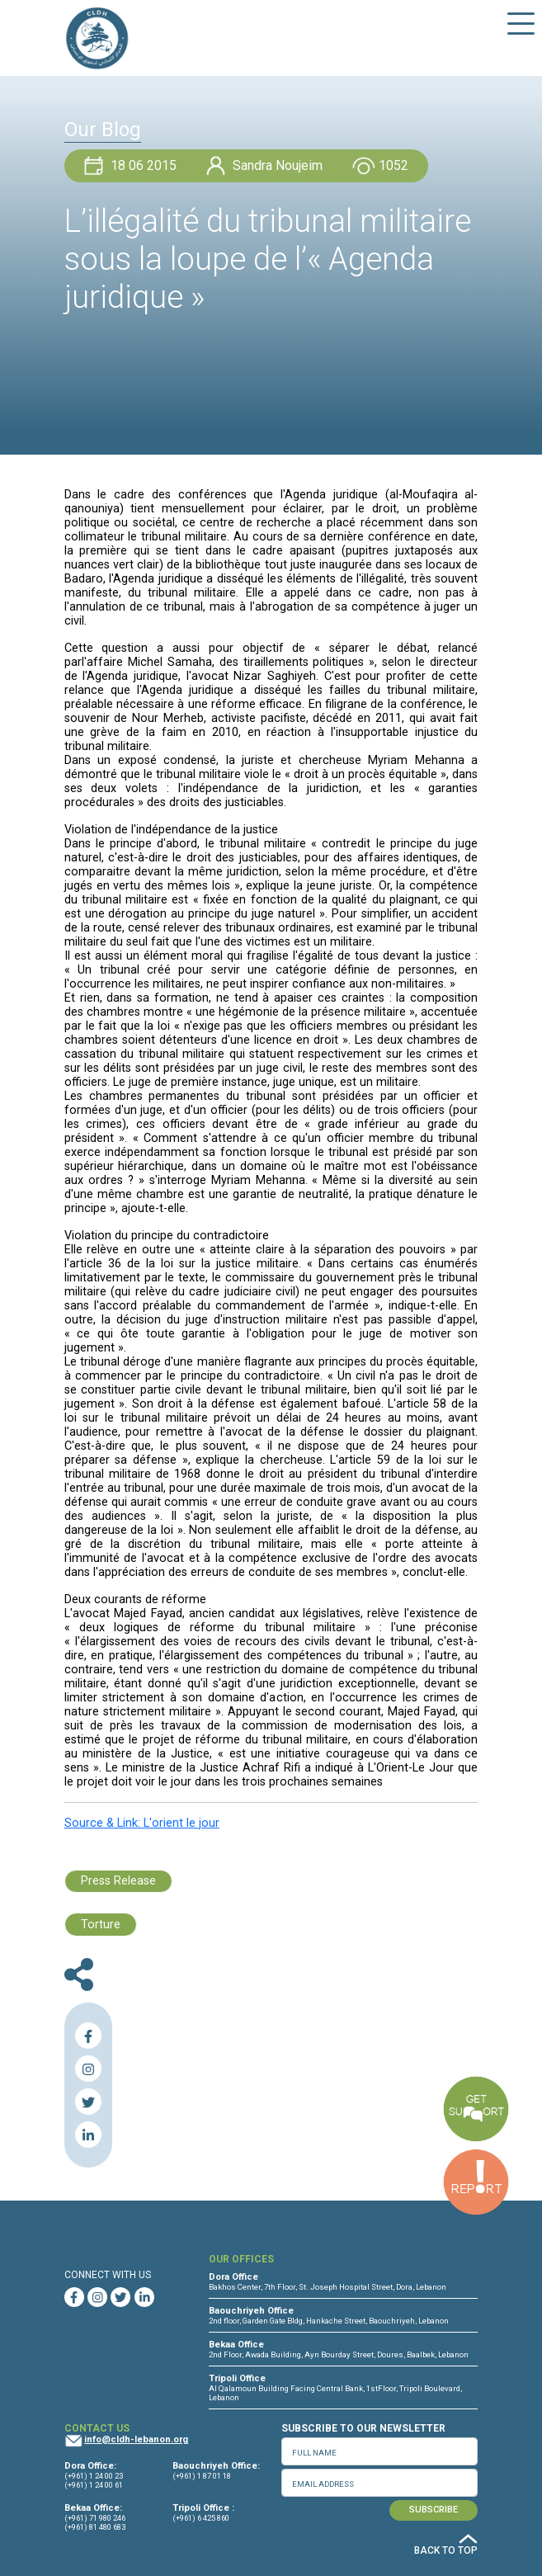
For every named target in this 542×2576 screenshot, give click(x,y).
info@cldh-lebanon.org (136, 2439)
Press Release (118, 1881)
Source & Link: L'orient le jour (141, 1823)
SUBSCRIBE (433, 2509)
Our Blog (102, 129)
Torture (100, 1925)
